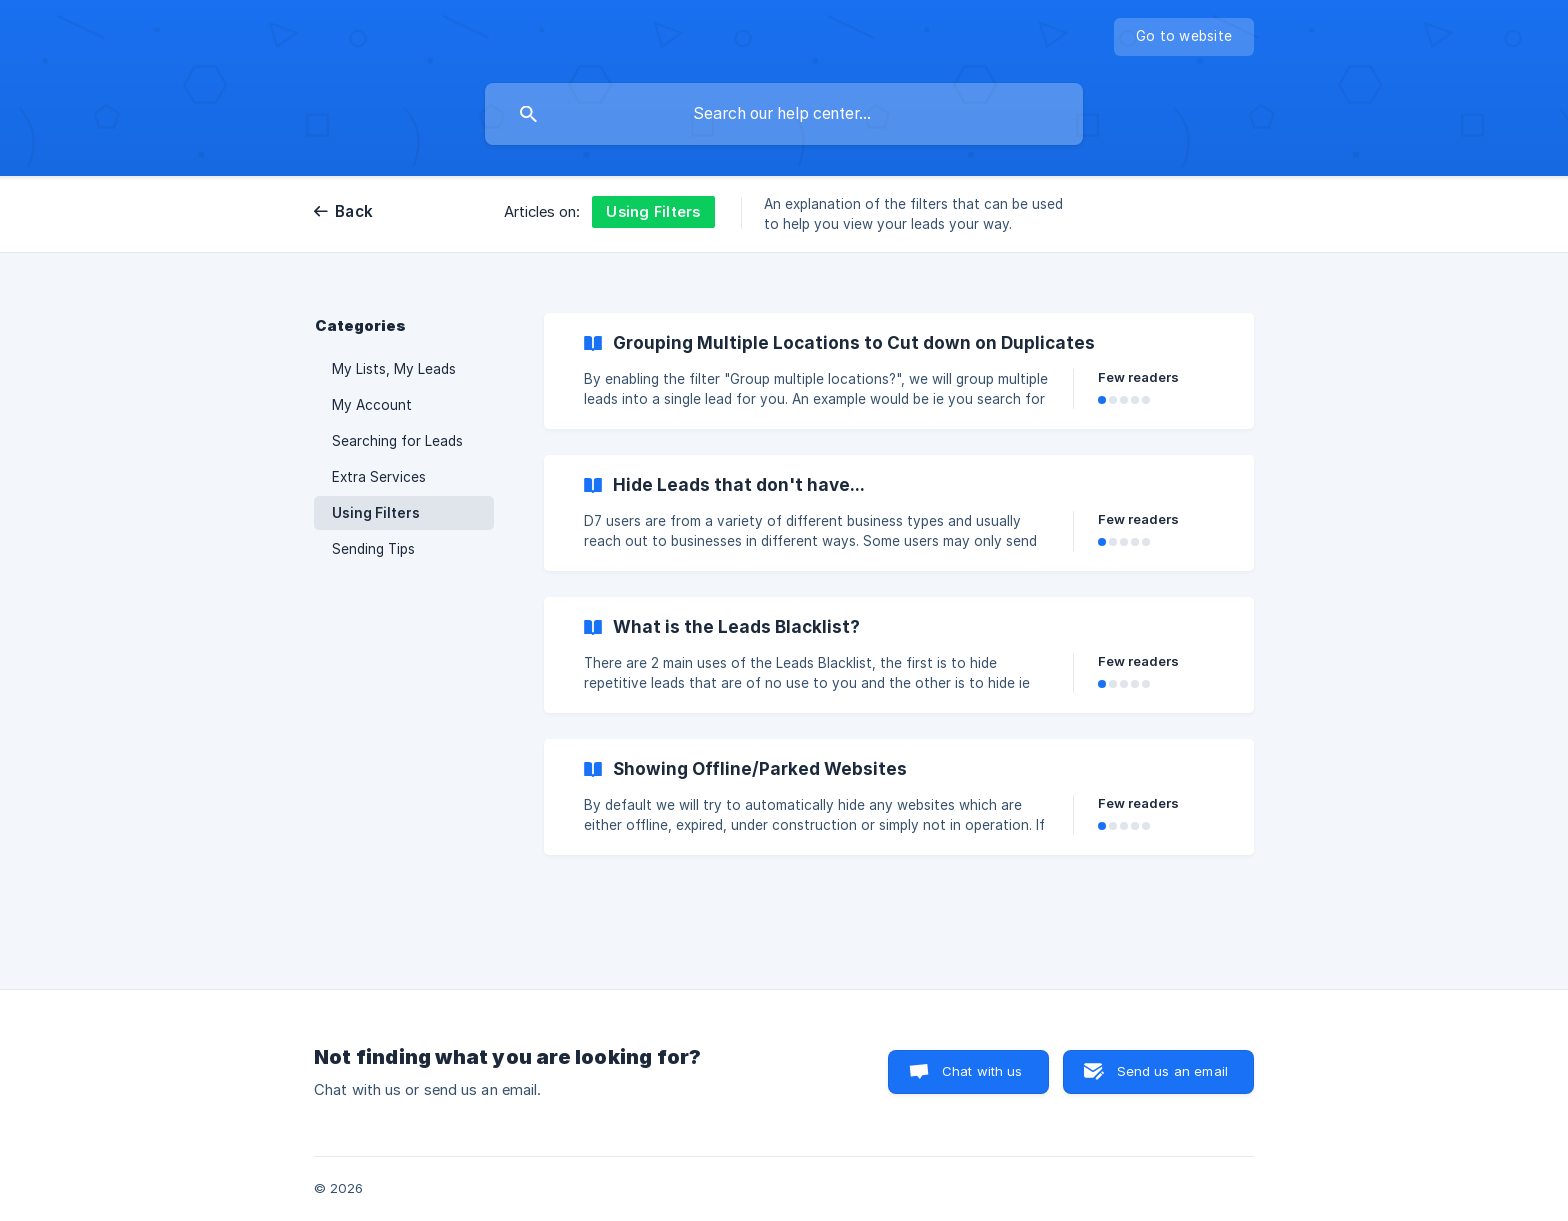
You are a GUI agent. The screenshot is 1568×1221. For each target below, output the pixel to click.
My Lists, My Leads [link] (394, 369)
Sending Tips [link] (373, 549)
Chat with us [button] (982, 1071)
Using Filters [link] (376, 513)
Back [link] (354, 211)
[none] (1184, 37)
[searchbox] (784, 114)
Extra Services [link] (379, 477)
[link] (899, 371)
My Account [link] (372, 405)
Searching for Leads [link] (397, 441)
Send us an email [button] (1172, 1071)
